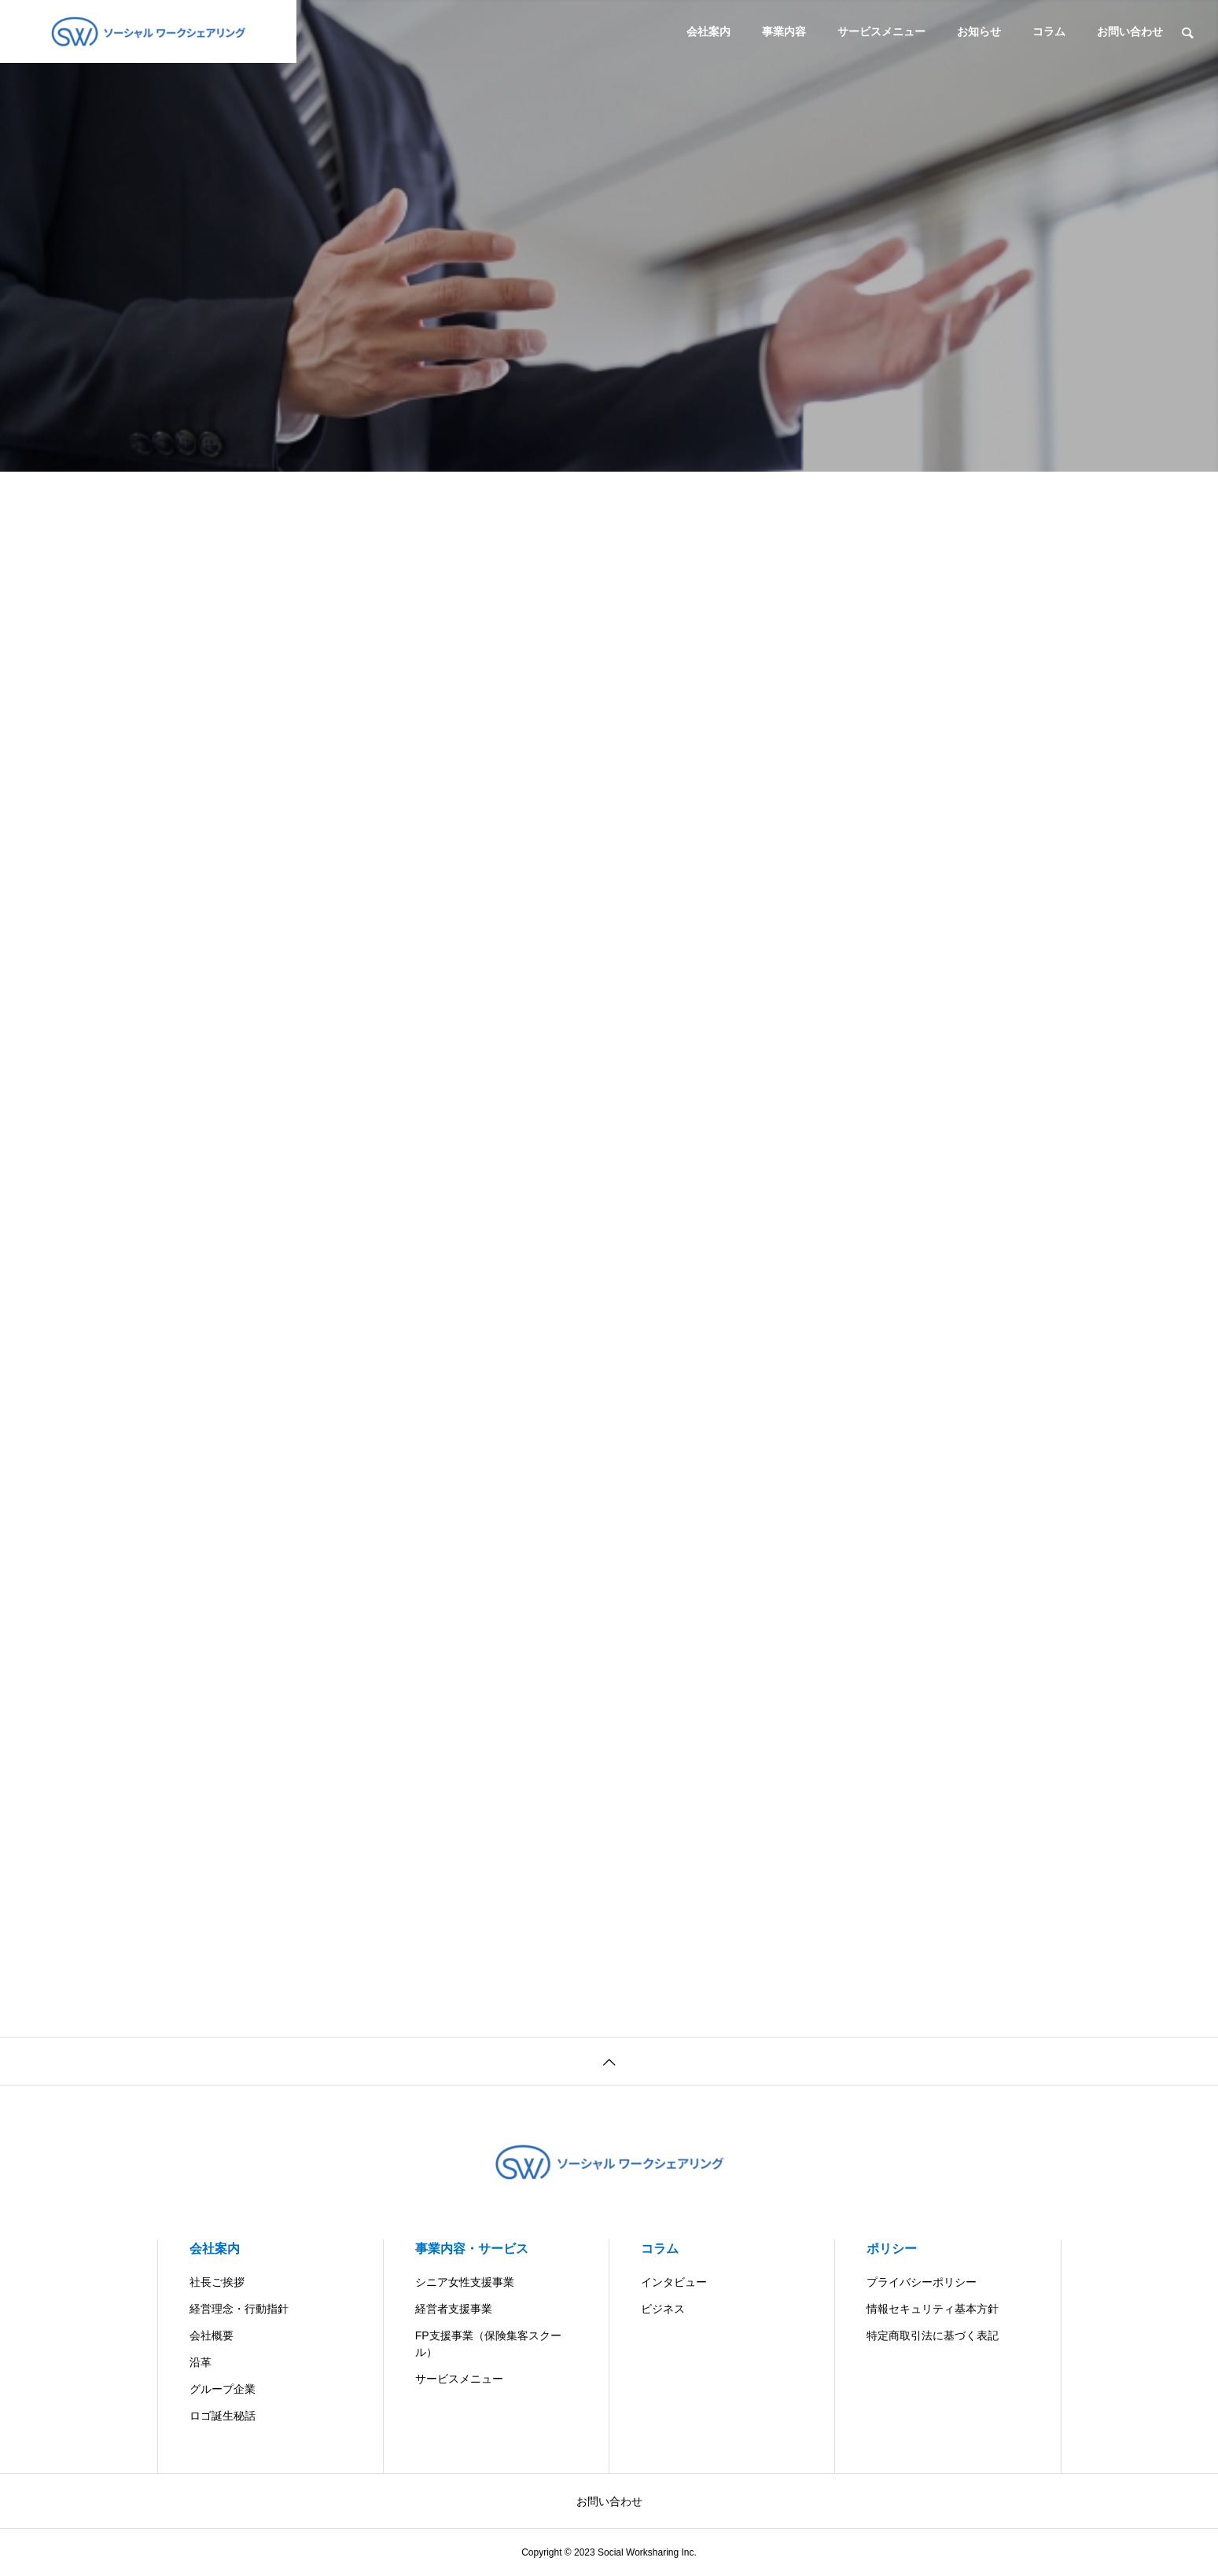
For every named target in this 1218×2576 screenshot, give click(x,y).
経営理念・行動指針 (239, 2308)
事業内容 (784, 31)
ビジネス (663, 2308)
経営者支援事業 (453, 2308)
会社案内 (708, 31)
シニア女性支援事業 (464, 2282)
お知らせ (979, 31)
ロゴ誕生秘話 (223, 2415)
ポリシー (892, 2248)
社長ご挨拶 (217, 2282)
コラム (1048, 31)
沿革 (201, 2362)
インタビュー (674, 2282)
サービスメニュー (881, 31)
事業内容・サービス (471, 2248)
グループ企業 (223, 2389)
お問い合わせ (1130, 31)
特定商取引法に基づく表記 (933, 2335)
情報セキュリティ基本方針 (933, 2308)
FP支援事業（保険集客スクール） (488, 2343)
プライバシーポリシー (922, 2282)
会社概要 (212, 2335)
